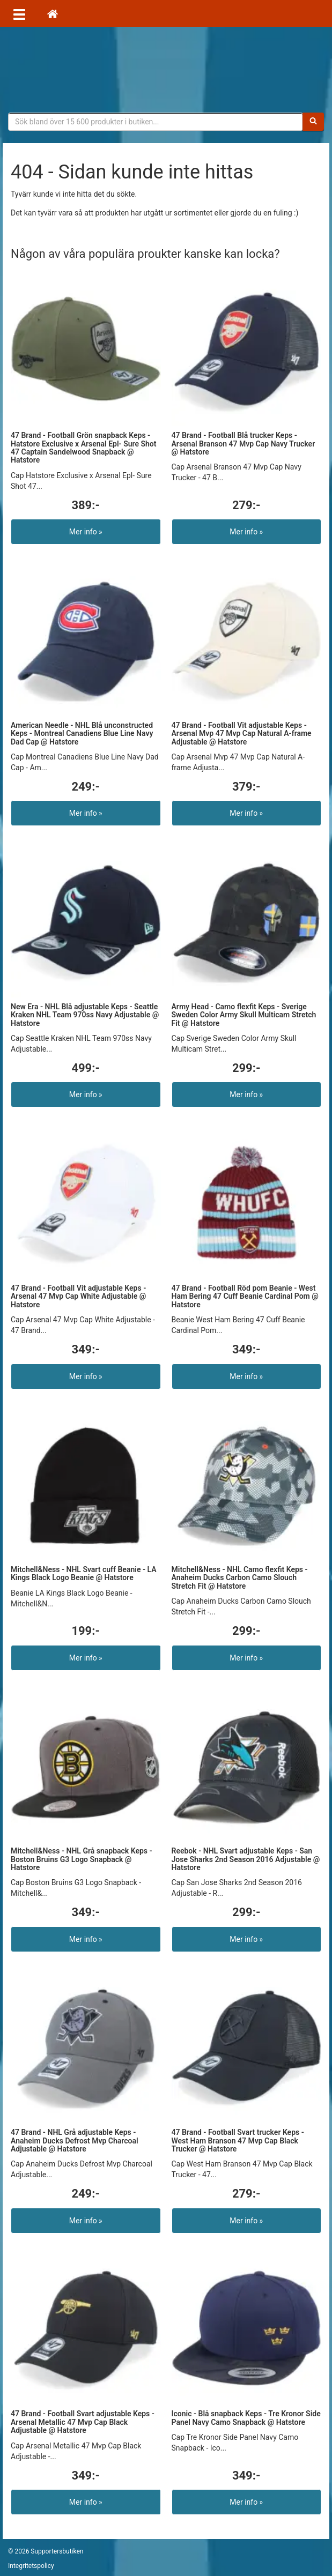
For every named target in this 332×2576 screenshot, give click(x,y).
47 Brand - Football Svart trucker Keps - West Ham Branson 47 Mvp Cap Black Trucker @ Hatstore (238, 2140)
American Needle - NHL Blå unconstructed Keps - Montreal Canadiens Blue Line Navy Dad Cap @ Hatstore (82, 733)
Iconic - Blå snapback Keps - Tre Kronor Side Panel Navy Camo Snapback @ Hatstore (246, 2417)
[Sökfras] (155, 122)
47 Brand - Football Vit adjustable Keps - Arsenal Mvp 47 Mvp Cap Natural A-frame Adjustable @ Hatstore (242, 733)
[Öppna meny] (19, 13)
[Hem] (53, 13)
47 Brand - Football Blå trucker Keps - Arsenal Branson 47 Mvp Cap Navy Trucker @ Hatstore (243, 443)
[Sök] (313, 122)
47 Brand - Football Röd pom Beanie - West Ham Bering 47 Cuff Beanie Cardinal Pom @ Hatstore (245, 1296)
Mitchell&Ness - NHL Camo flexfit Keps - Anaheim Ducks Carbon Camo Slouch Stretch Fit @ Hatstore (240, 1577)
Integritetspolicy (31, 2566)
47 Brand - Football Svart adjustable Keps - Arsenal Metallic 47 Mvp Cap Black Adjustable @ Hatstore (82, 2421)
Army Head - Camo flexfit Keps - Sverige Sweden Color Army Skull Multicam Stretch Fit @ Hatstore (244, 1015)
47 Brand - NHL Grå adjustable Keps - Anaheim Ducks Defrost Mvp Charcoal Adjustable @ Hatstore (74, 2140)
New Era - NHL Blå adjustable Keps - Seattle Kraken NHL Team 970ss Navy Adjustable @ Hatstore (85, 1015)
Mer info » (85, 531)
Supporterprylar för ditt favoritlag (166, 69)
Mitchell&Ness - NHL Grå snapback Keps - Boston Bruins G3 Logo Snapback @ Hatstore (81, 1859)
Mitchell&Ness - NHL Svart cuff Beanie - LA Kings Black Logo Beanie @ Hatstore (84, 1573)
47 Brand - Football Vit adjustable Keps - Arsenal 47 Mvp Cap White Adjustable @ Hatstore (78, 1296)
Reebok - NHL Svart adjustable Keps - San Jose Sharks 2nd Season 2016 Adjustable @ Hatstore (246, 1859)
